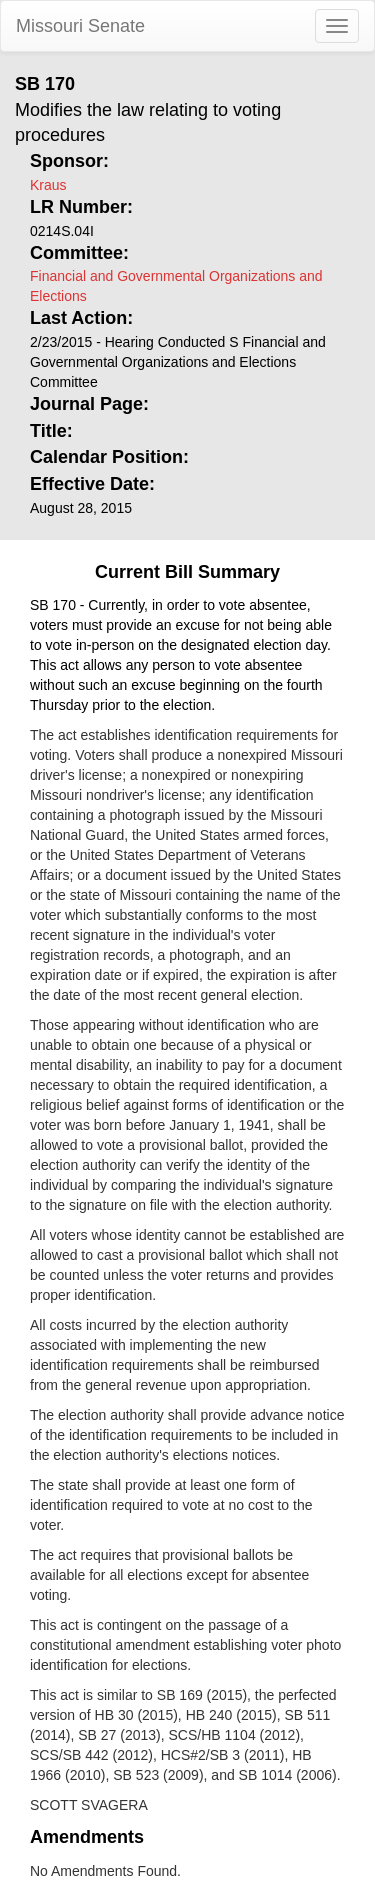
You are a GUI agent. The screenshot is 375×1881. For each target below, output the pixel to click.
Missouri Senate (80, 26)
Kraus (48, 185)
